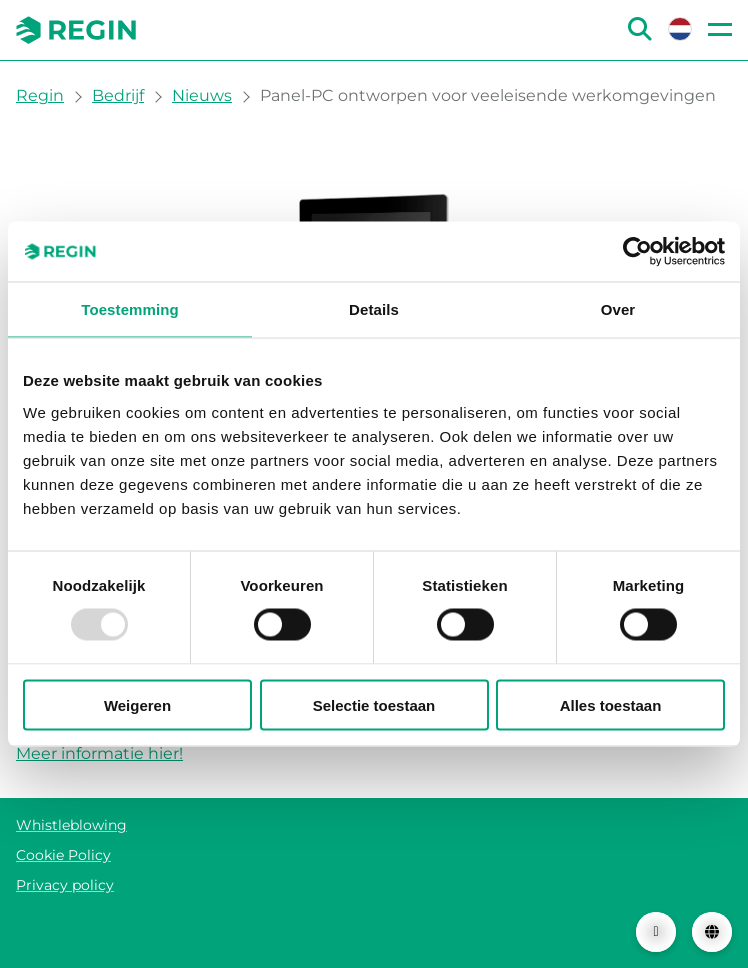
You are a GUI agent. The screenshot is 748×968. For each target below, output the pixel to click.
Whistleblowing (71, 825)
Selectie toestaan (374, 704)
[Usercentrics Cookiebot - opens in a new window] (637, 252)
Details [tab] (374, 309)
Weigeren (137, 704)
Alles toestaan (611, 704)
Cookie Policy (63, 855)
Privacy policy (65, 885)
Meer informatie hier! (99, 753)
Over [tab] (618, 309)
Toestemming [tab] (130, 309)
